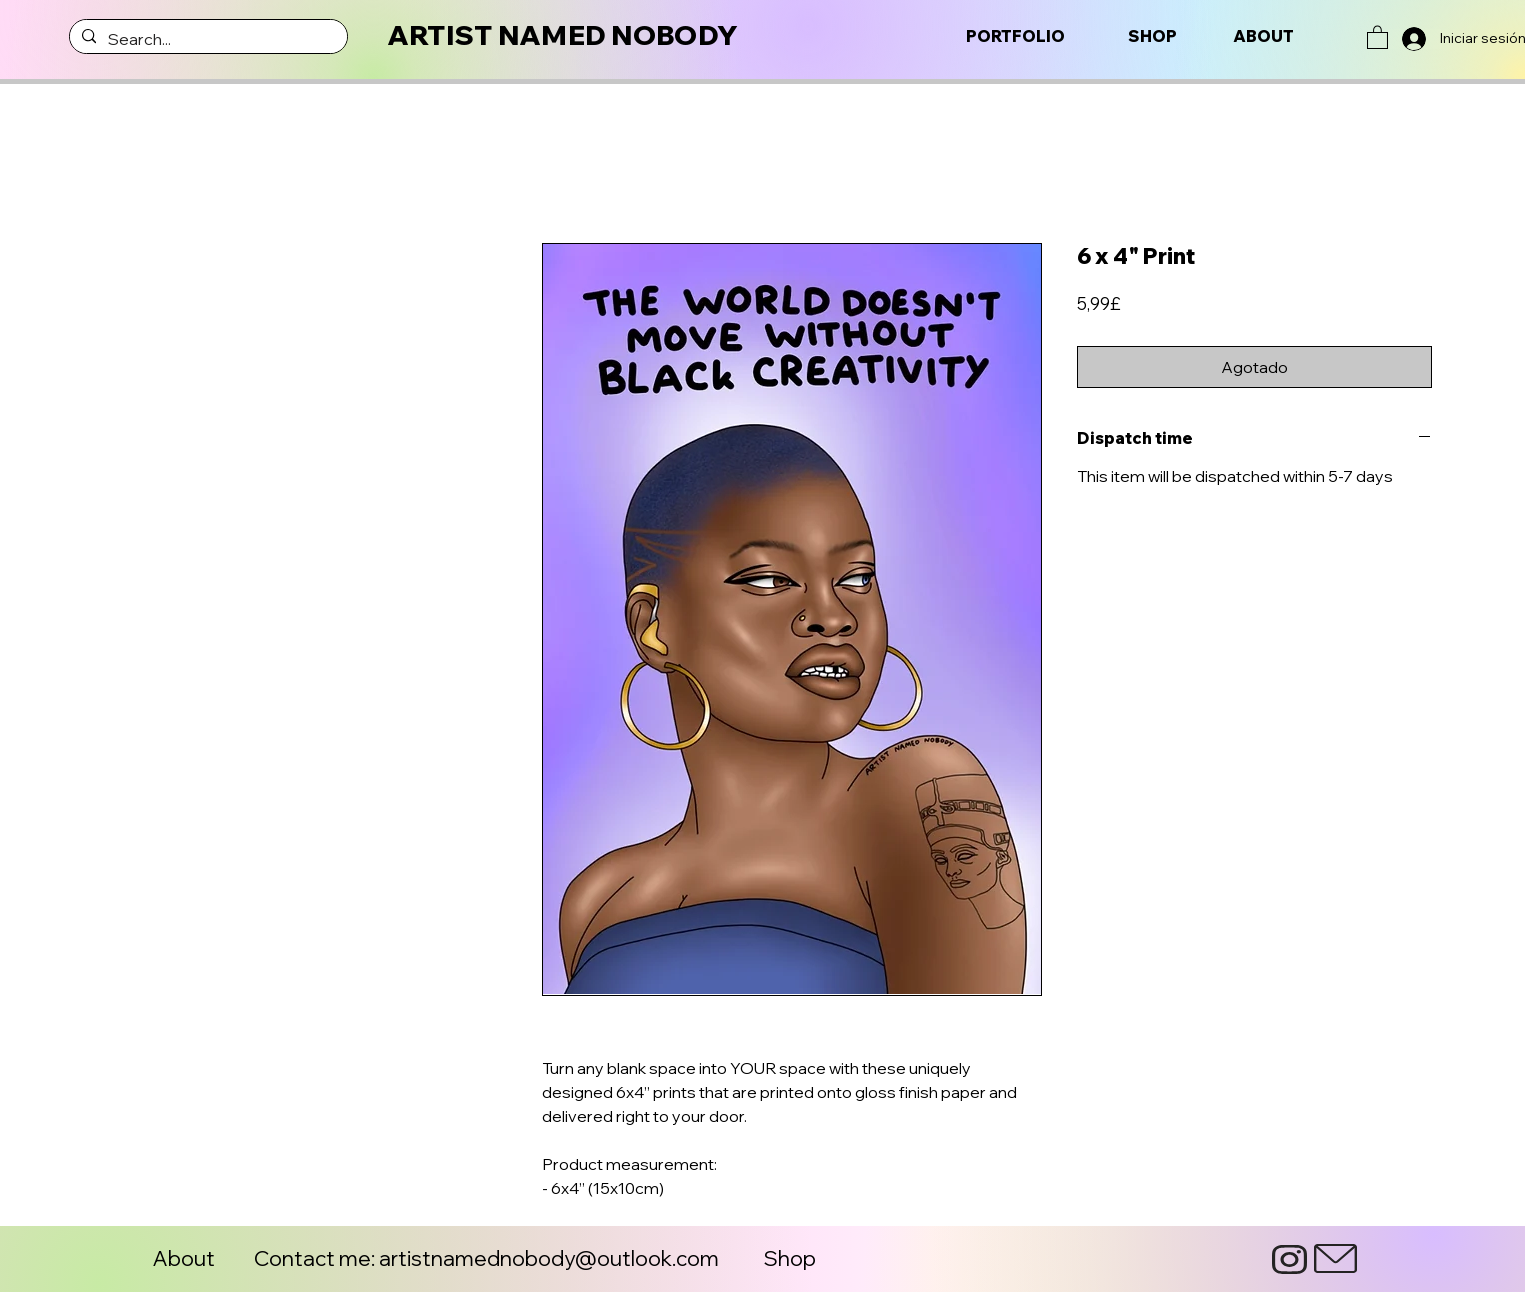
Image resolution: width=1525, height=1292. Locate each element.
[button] (1377, 36)
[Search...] (206, 39)
